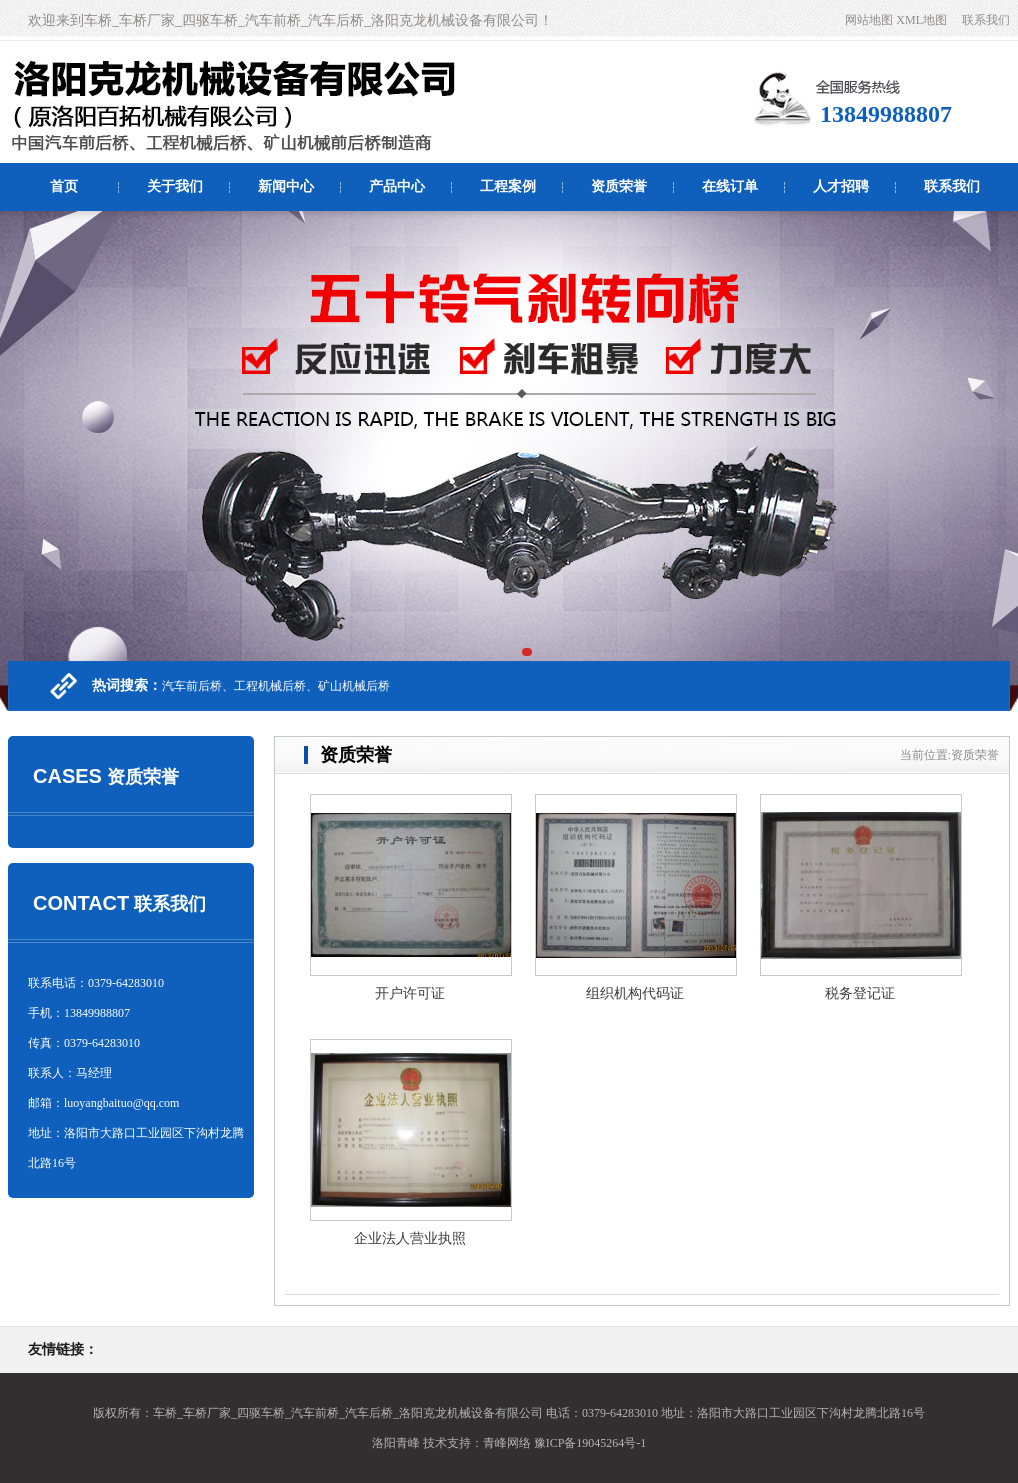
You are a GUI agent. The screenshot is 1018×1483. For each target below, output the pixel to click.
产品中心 (397, 186)
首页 (64, 186)
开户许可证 (410, 993)
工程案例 (508, 186)
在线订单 (730, 186)
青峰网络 (507, 1443)
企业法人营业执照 (410, 1238)
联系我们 (986, 20)
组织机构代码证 (635, 993)
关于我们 (175, 186)
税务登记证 (860, 993)
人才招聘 (841, 186)
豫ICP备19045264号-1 (590, 1443)
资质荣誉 (619, 186)
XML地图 (921, 20)
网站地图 (869, 20)
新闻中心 (286, 186)
